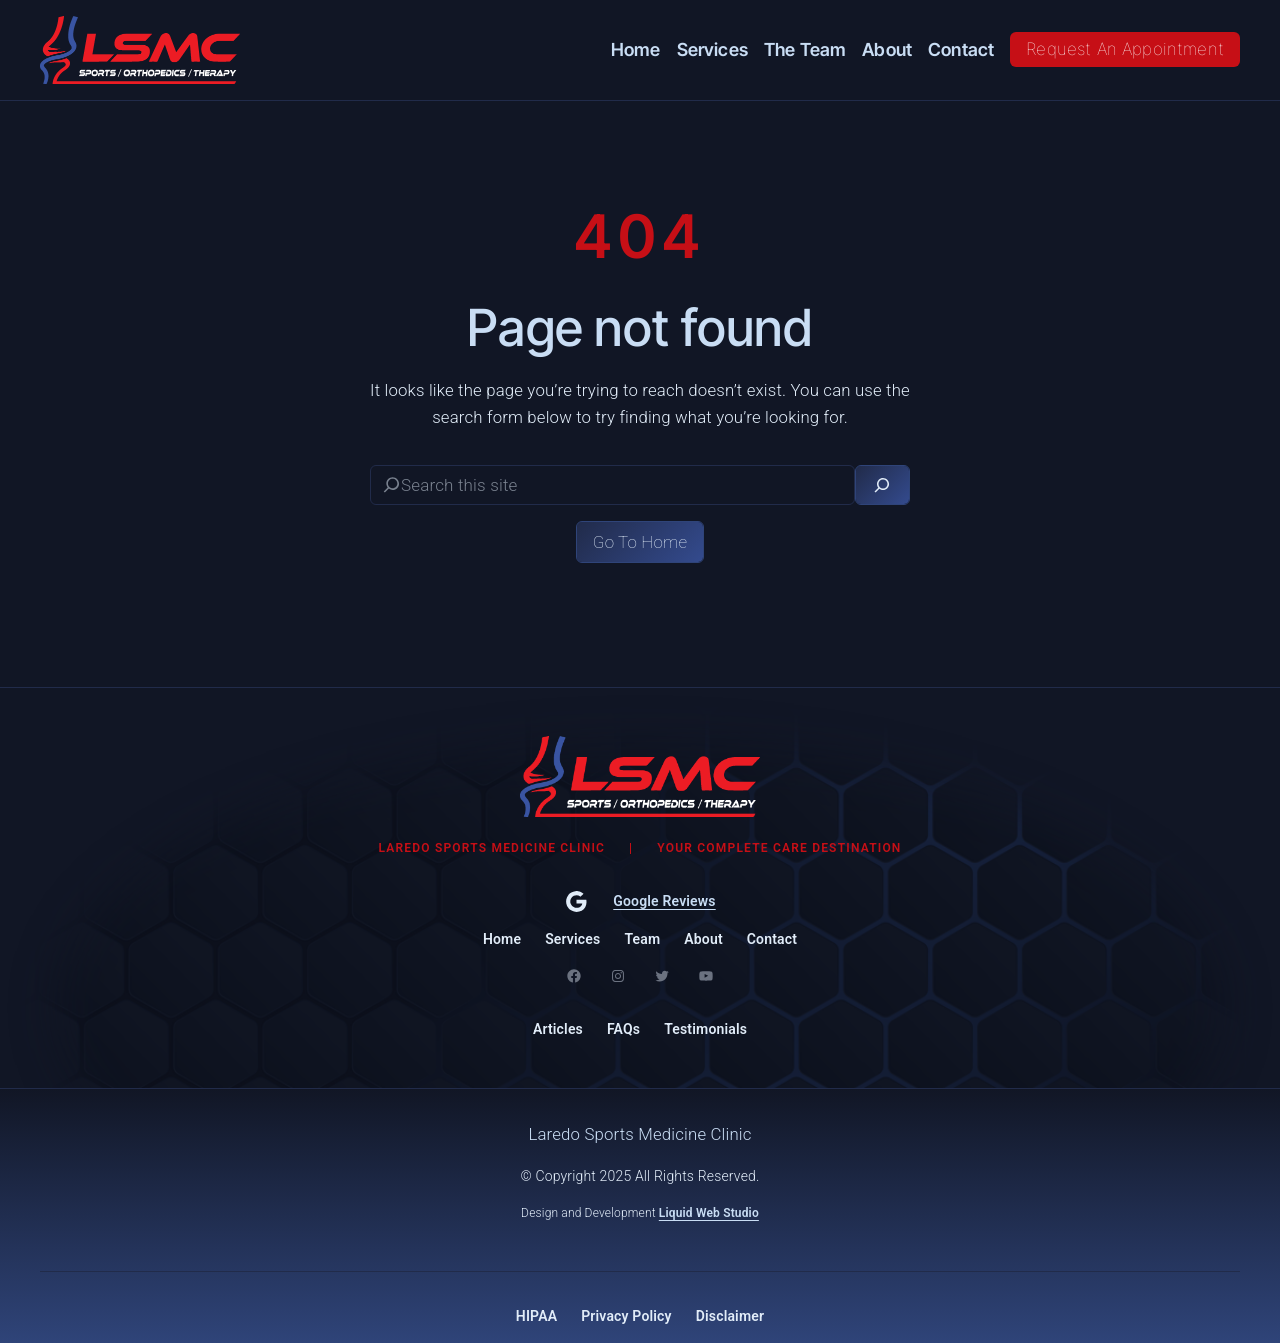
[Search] (882, 485)
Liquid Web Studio (709, 1213)
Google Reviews (664, 901)
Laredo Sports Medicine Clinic (639, 1134)
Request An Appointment (1125, 49)
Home (502, 939)
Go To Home (640, 542)
